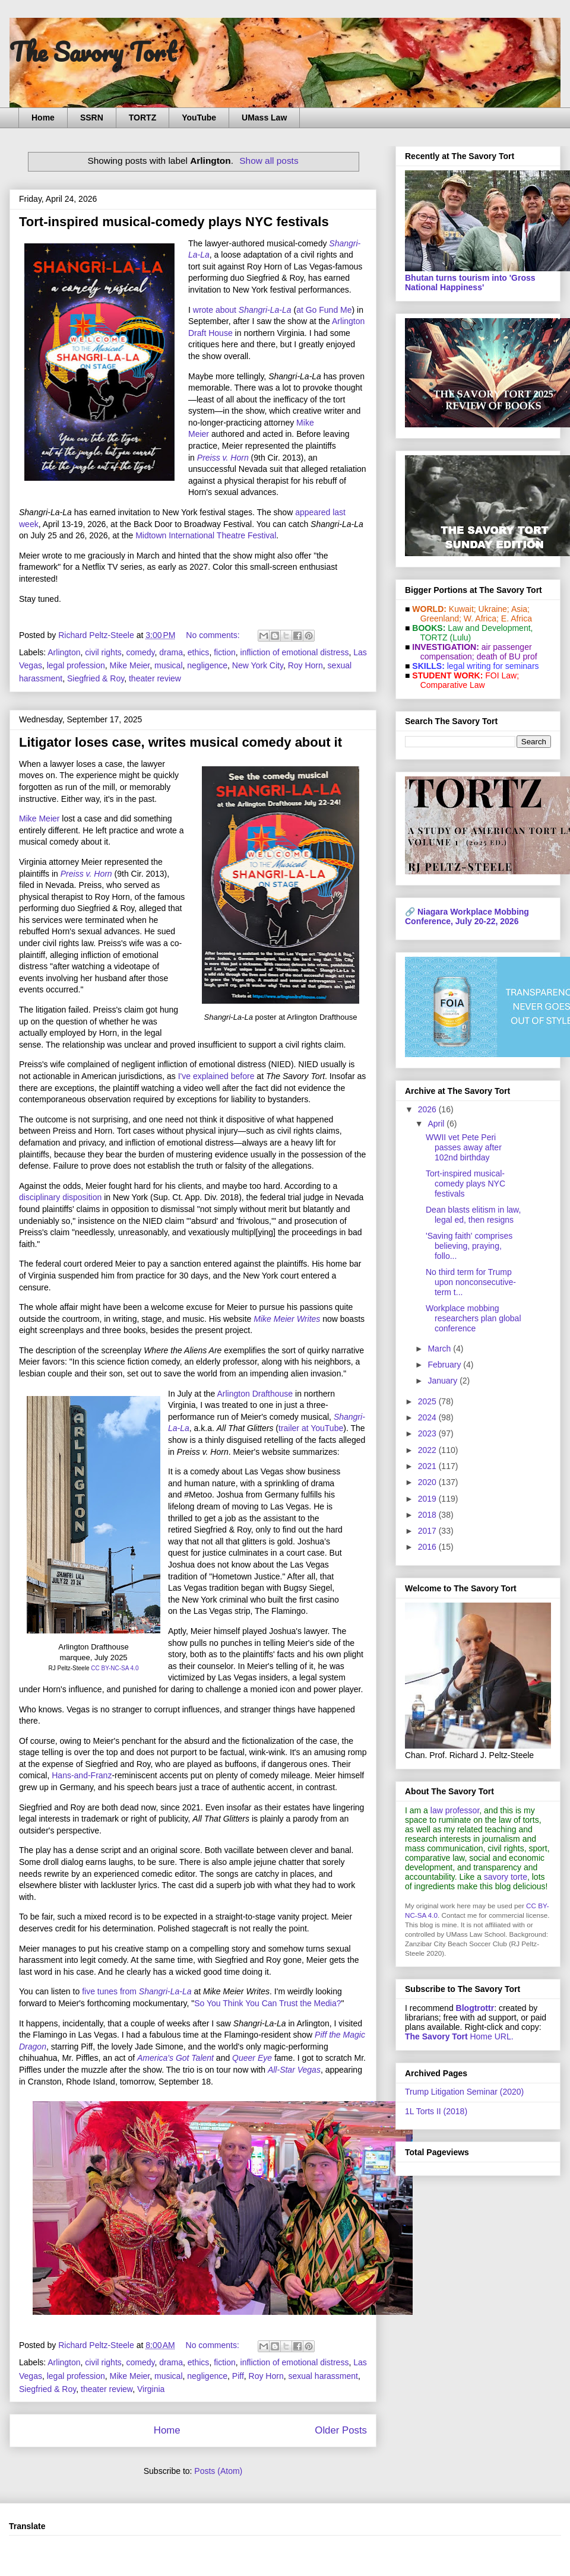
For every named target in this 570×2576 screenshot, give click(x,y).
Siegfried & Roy (95, 678)
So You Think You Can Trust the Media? (267, 2003)
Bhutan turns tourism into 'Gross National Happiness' (470, 282)
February (445, 1364)
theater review (155, 678)
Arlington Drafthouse (255, 1393)
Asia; (520, 609)
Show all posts (268, 161)
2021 (428, 1466)
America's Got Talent (175, 2058)
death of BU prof (507, 656)
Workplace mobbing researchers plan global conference (473, 1318)
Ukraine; (494, 609)
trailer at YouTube (310, 1428)
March (440, 1348)
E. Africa (516, 618)
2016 (428, 1547)
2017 (428, 1531)
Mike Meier (130, 665)
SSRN (91, 117)
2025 (428, 1401)
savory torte (505, 1877)
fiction (225, 652)
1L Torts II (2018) (436, 2111)
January (444, 1380)
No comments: (214, 635)
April (437, 1123)
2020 (428, 1482)
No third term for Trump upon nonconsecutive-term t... (471, 1282)
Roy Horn (305, 665)
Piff (238, 2376)
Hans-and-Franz (82, 1775)
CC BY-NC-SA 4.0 (114, 1668)
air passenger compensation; (472, 651)
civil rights (103, 652)
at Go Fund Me (324, 310)
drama (171, 652)
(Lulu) (460, 637)
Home (43, 117)
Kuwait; (462, 609)
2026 (428, 1109)
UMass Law (264, 117)
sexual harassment (323, 2376)
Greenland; (440, 618)
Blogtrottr (475, 2008)
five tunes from (110, 1991)
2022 (428, 1450)
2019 (428, 1498)
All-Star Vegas (294, 2069)
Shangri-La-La (265, 310)
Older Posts (341, 2430)
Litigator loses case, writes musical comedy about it (180, 742)
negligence (207, 665)
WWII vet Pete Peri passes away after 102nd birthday (464, 1147)
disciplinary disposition (60, 1197)
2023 (428, 1433)
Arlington (64, 652)
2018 (428, 1514)
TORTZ (142, 117)
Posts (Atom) (218, 2471)
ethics (199, 652)
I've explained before (216, 1076)
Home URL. (459, 2036)
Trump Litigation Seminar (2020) (464, 2091)
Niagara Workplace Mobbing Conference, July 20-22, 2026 (467, 916)
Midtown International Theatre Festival (205, 535)
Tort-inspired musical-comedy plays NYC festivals (174, 221)
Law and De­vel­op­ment (489, 628)
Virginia (150, 2389)
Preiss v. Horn (223, 457)
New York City (257, 665)
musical (168, 665)
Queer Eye (252, 2058)
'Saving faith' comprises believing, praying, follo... (469, 1246)
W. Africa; (481, 618)
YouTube (199, 117)
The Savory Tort (93, 51)
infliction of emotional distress (294, 652)
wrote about (216, 310)
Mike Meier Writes (287, 1319)
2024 (428, 1417)
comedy (140, 652)
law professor (454, 1810)
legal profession (76, 665)
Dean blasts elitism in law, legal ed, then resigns (473, 1214)
